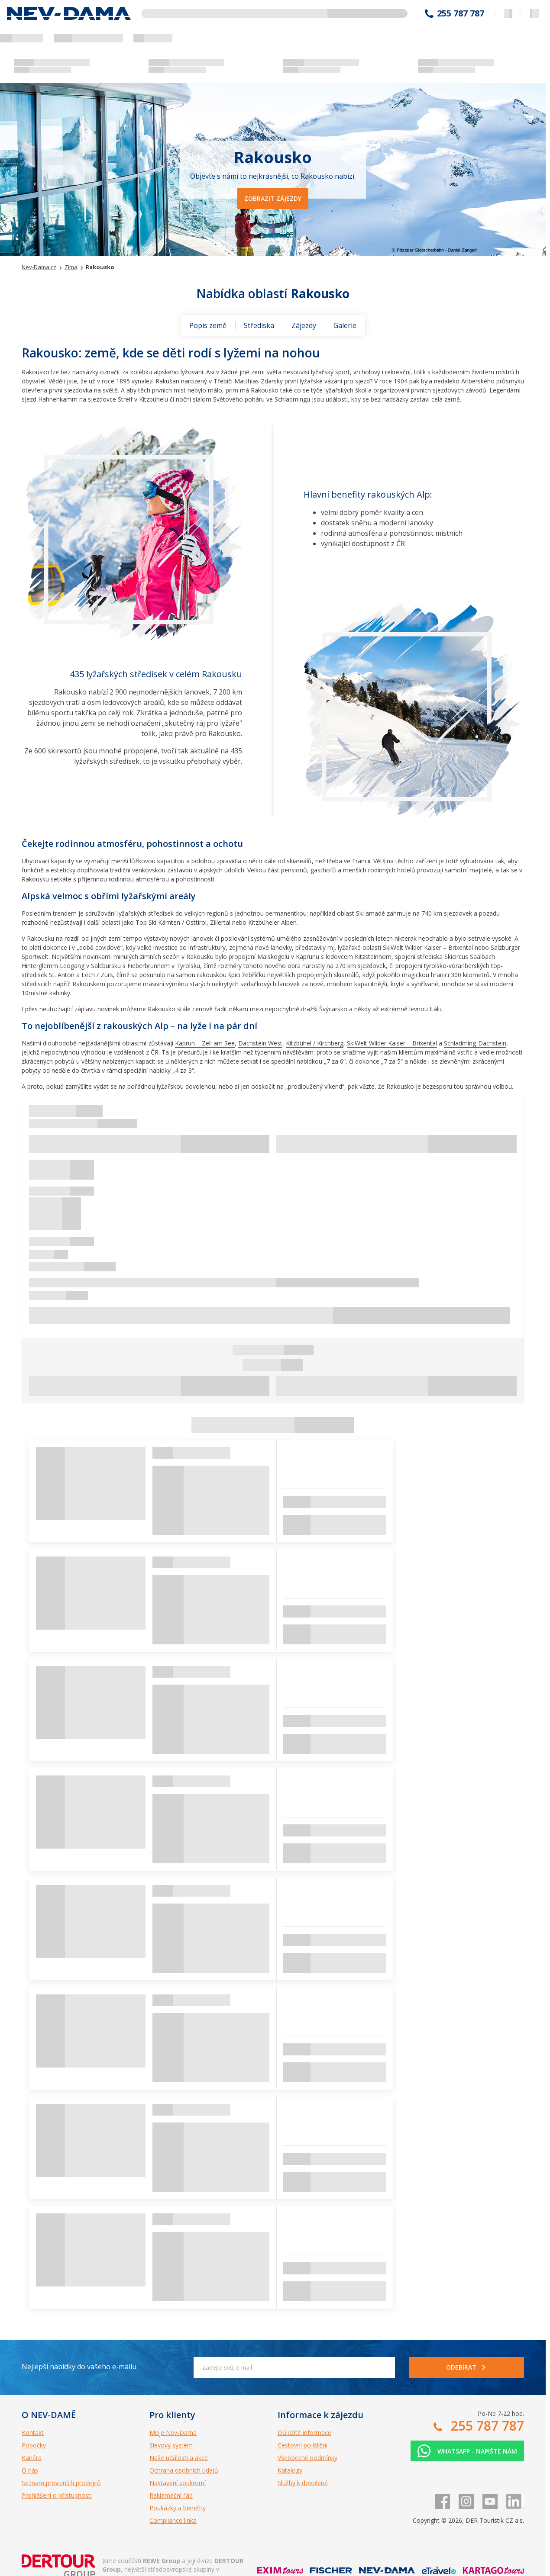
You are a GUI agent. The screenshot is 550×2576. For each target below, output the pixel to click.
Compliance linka (173, 2520)
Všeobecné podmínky (307, 2458)
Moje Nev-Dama (173, 2432)
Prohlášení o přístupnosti (57, 2495)
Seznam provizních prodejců (61, 2483)
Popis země (207, 325)
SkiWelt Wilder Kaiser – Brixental (392, 1043)
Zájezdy (303, 325)
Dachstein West (260, 1043)
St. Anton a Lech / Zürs (81, 975)
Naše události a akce (178, 2458)
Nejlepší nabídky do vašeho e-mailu (79, 2366)
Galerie (344, 325)
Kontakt (33, 2432)
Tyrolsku (188, 966)
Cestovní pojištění (302, 2445)
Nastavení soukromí (177, 2483)
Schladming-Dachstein (475, 1043)
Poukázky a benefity (177, 2508)
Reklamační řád (171, 2495)
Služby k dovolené (303, 2483)
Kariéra (32, 2458)
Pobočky (34, 2445)
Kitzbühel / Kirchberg (314, 1043)
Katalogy (290, 2470)
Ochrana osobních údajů (183, 2470)
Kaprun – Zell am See (205, 1043)
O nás (30, 2470)
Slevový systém (171, 2445)
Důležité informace (304, 2432)
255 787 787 (460, 13)
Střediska (259, 325)
